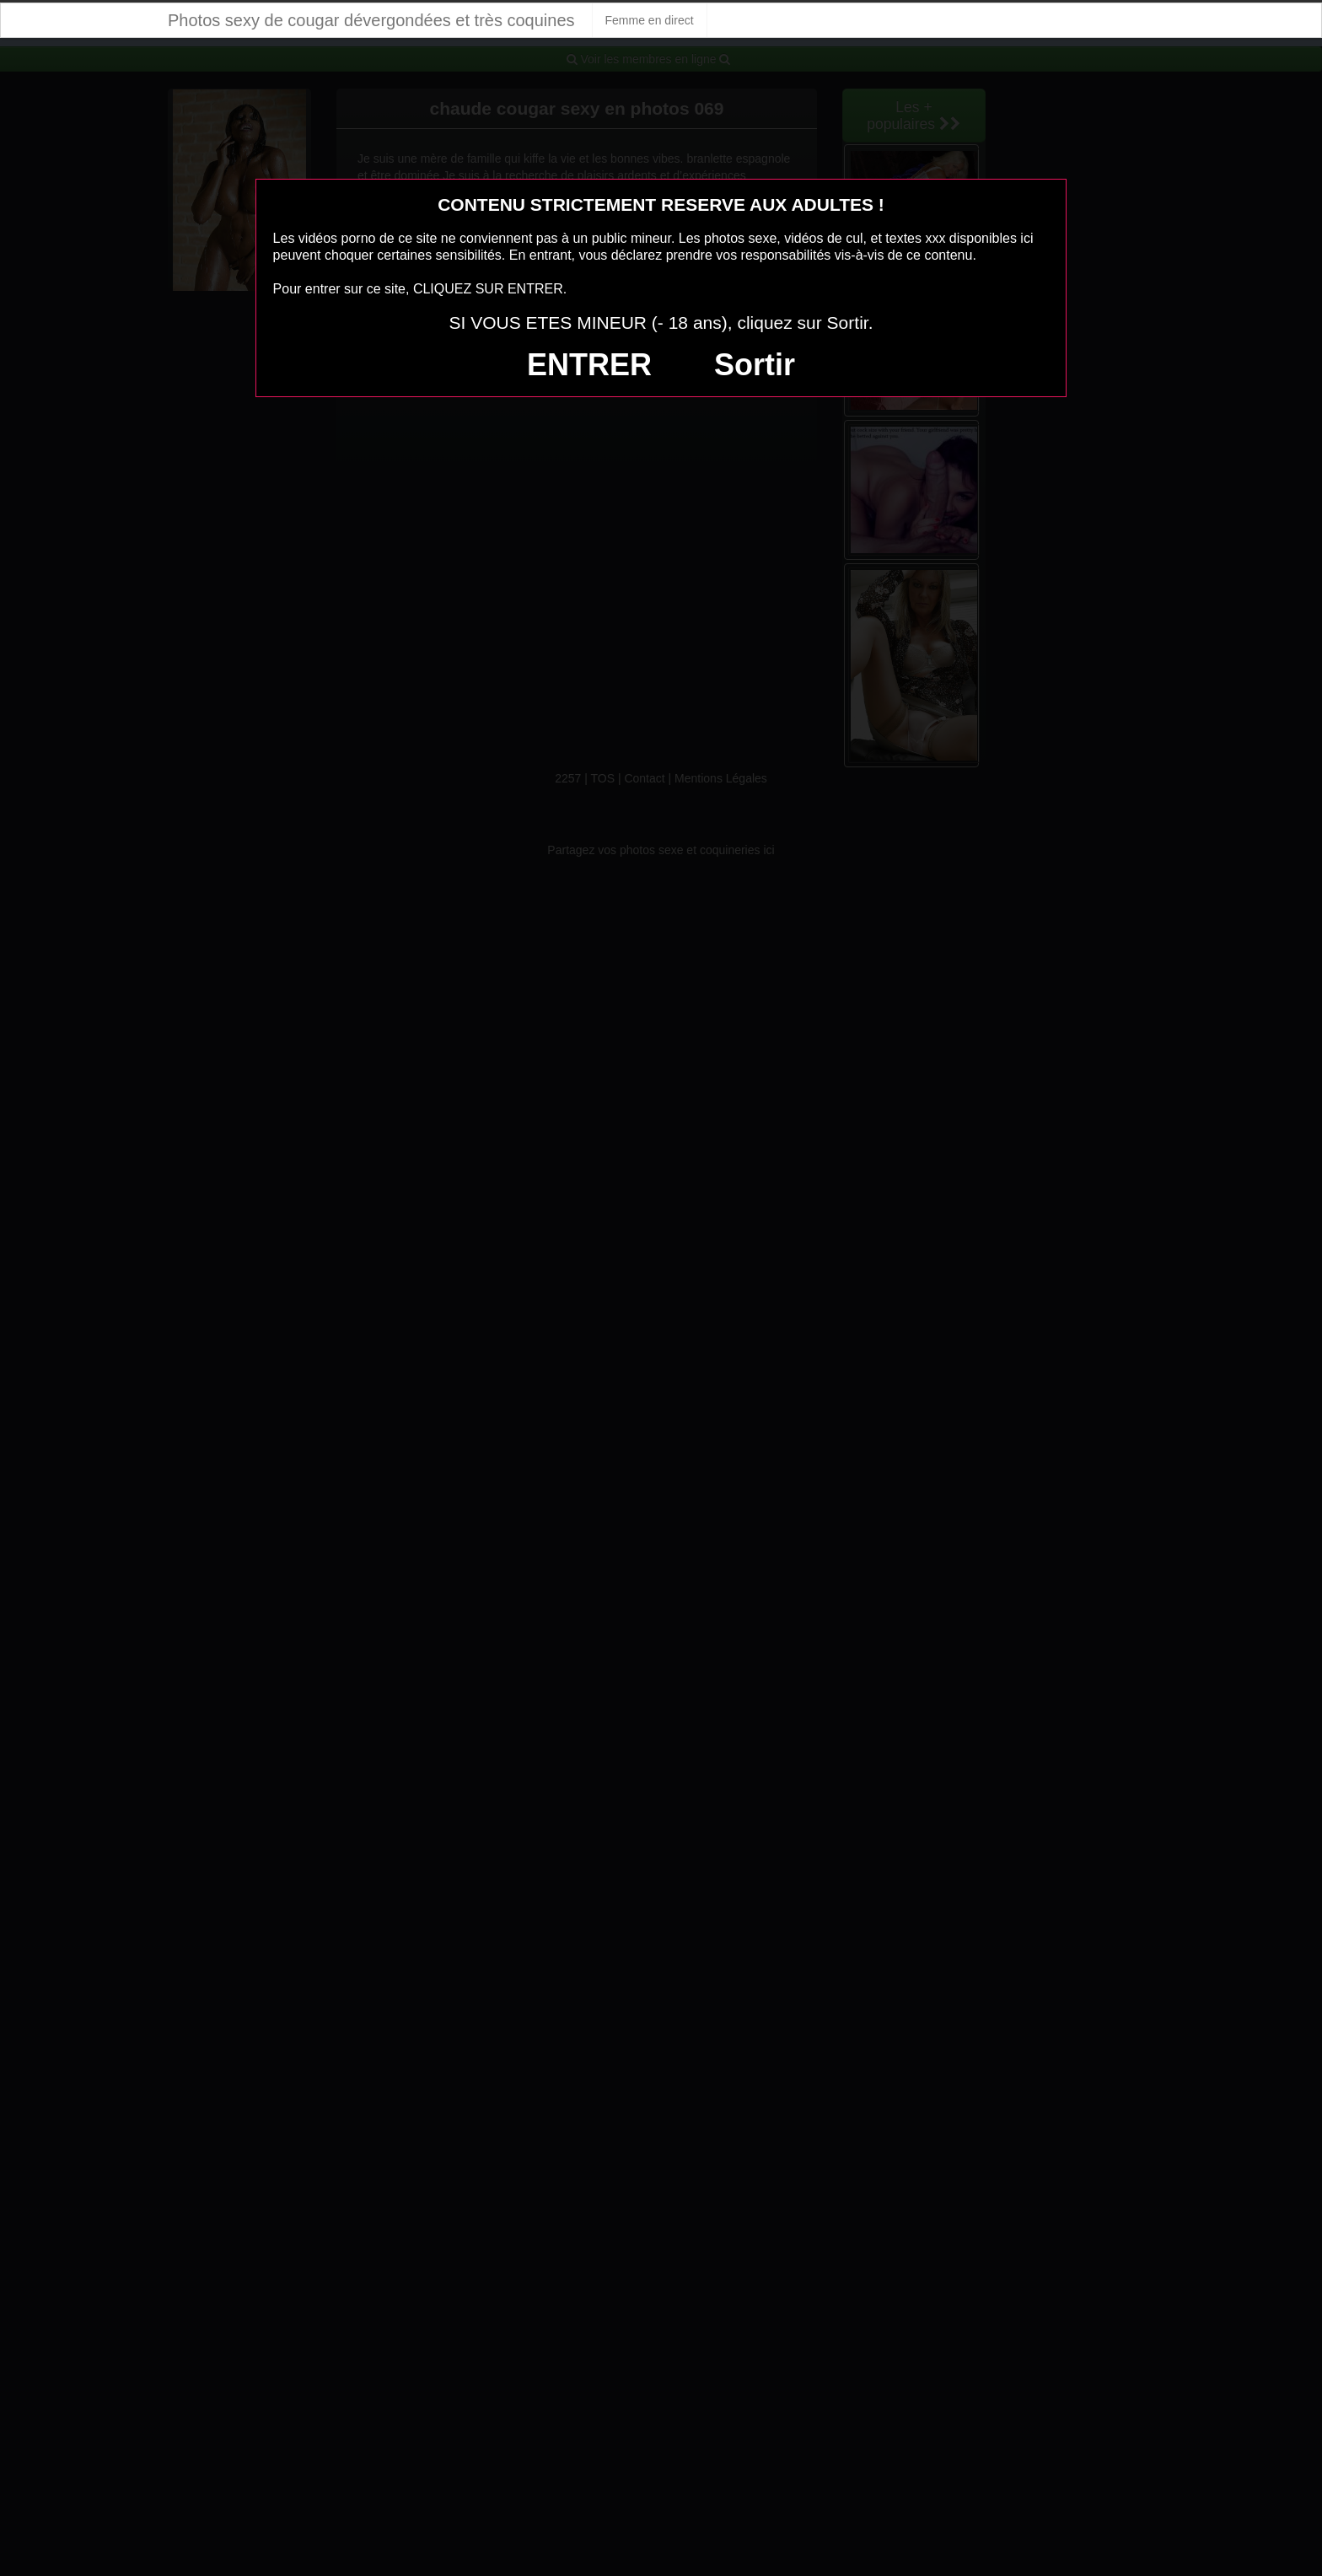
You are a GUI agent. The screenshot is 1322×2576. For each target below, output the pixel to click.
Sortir (754, 364)
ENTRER (589, 364)
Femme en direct (649, 20)
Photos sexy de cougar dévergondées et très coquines (371, 20)
